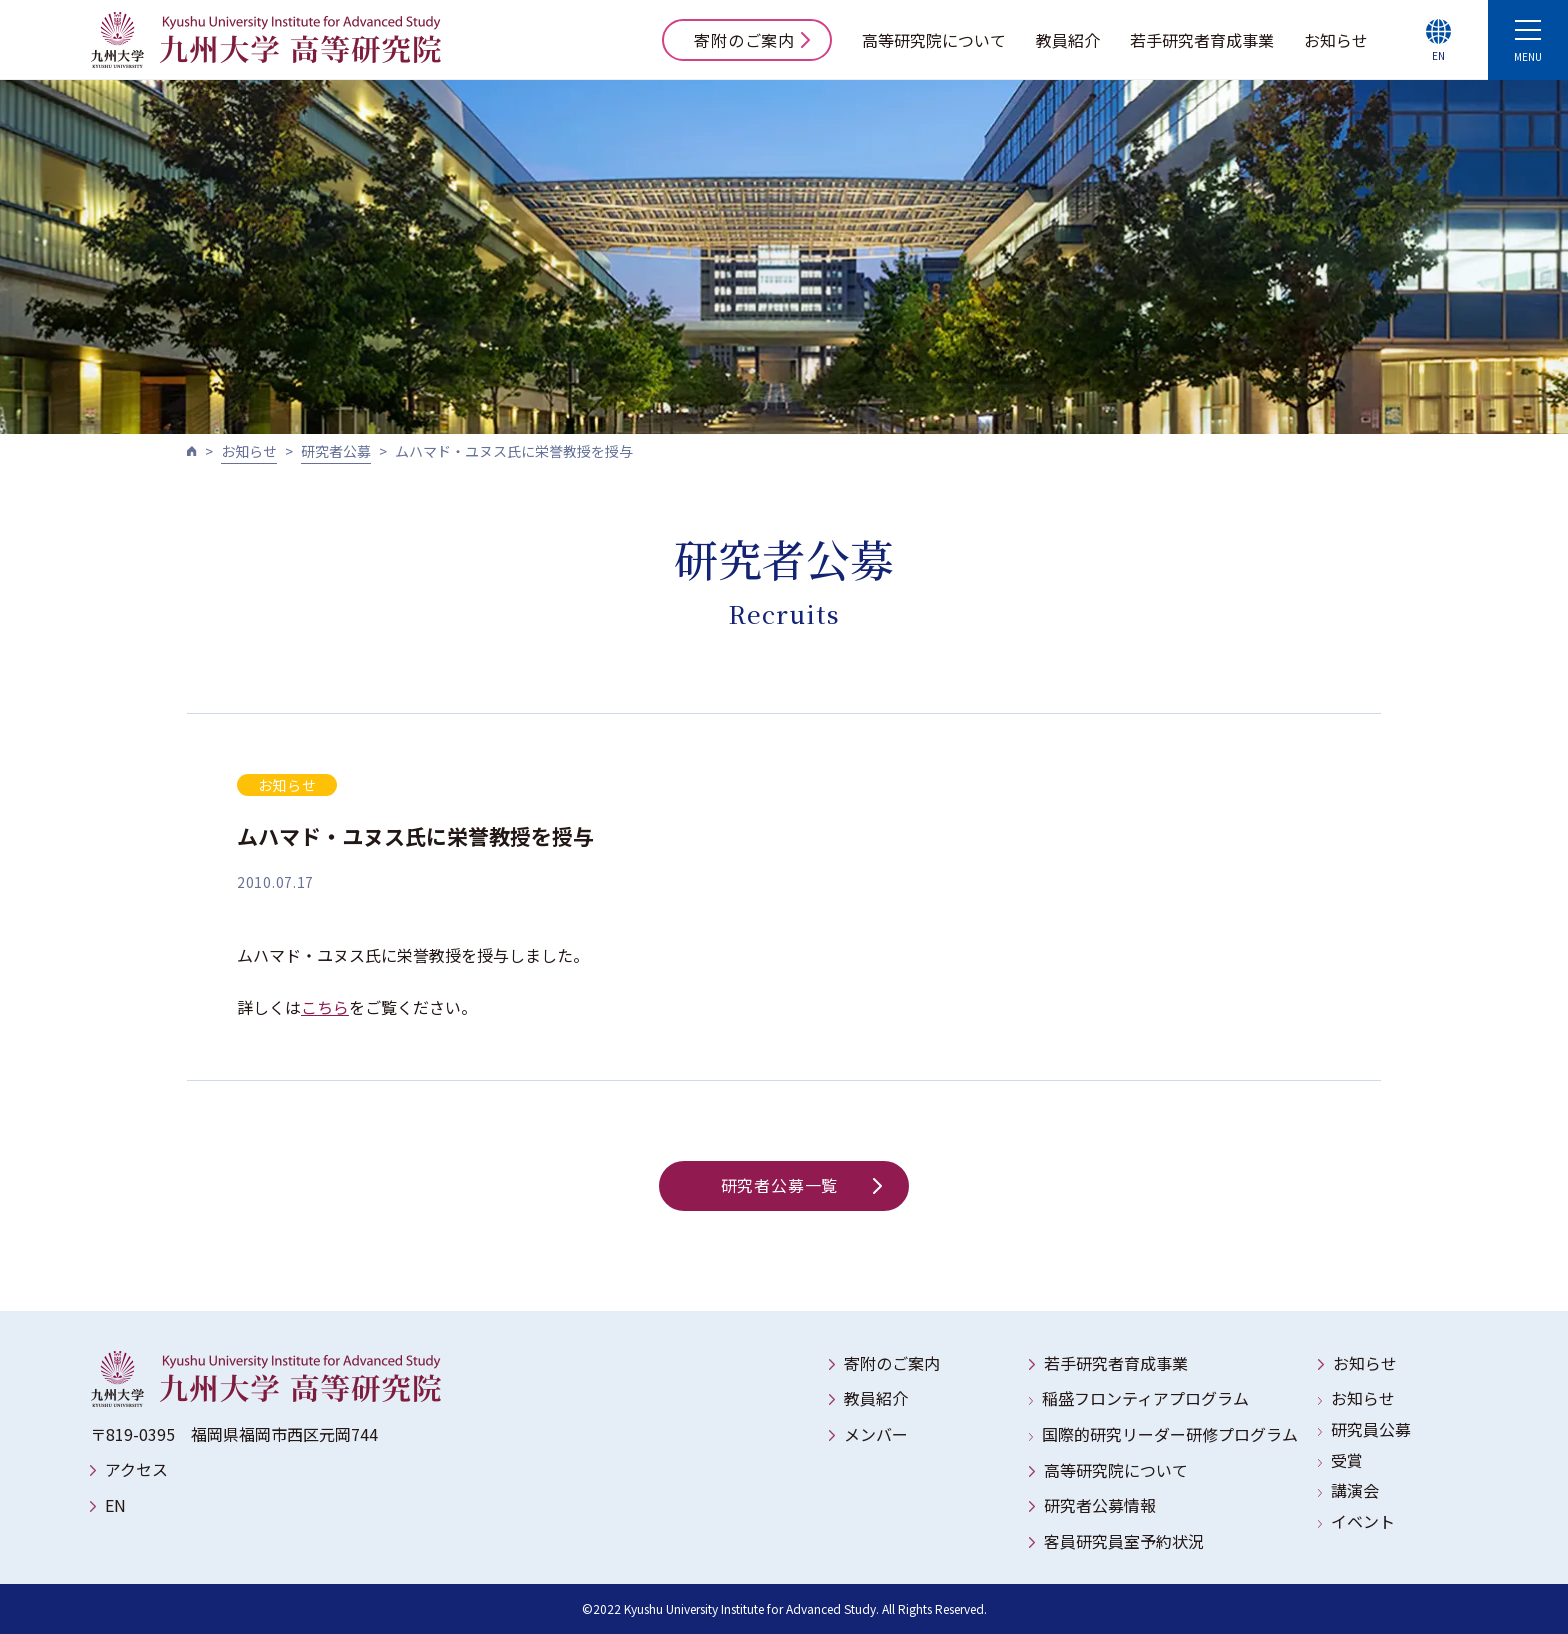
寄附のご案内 (752, 40)
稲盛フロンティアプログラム (1145, 1398)
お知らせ (1336, 40)
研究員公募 (1371, 1429)
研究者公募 (336, 451)
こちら (325, 1007)
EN (115, 1505)
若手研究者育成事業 (1202, 40)
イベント (1363, 1521)
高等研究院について (934, 40)
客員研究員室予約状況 (1124, 1541)
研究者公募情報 (1100, 1505)
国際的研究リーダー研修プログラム (1170, 1434)
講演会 (1355, 1490)
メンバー (876, 1434)
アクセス (136, 1469)
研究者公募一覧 (801, 1185)
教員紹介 (1068, 40)
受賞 (1347, 1460)
